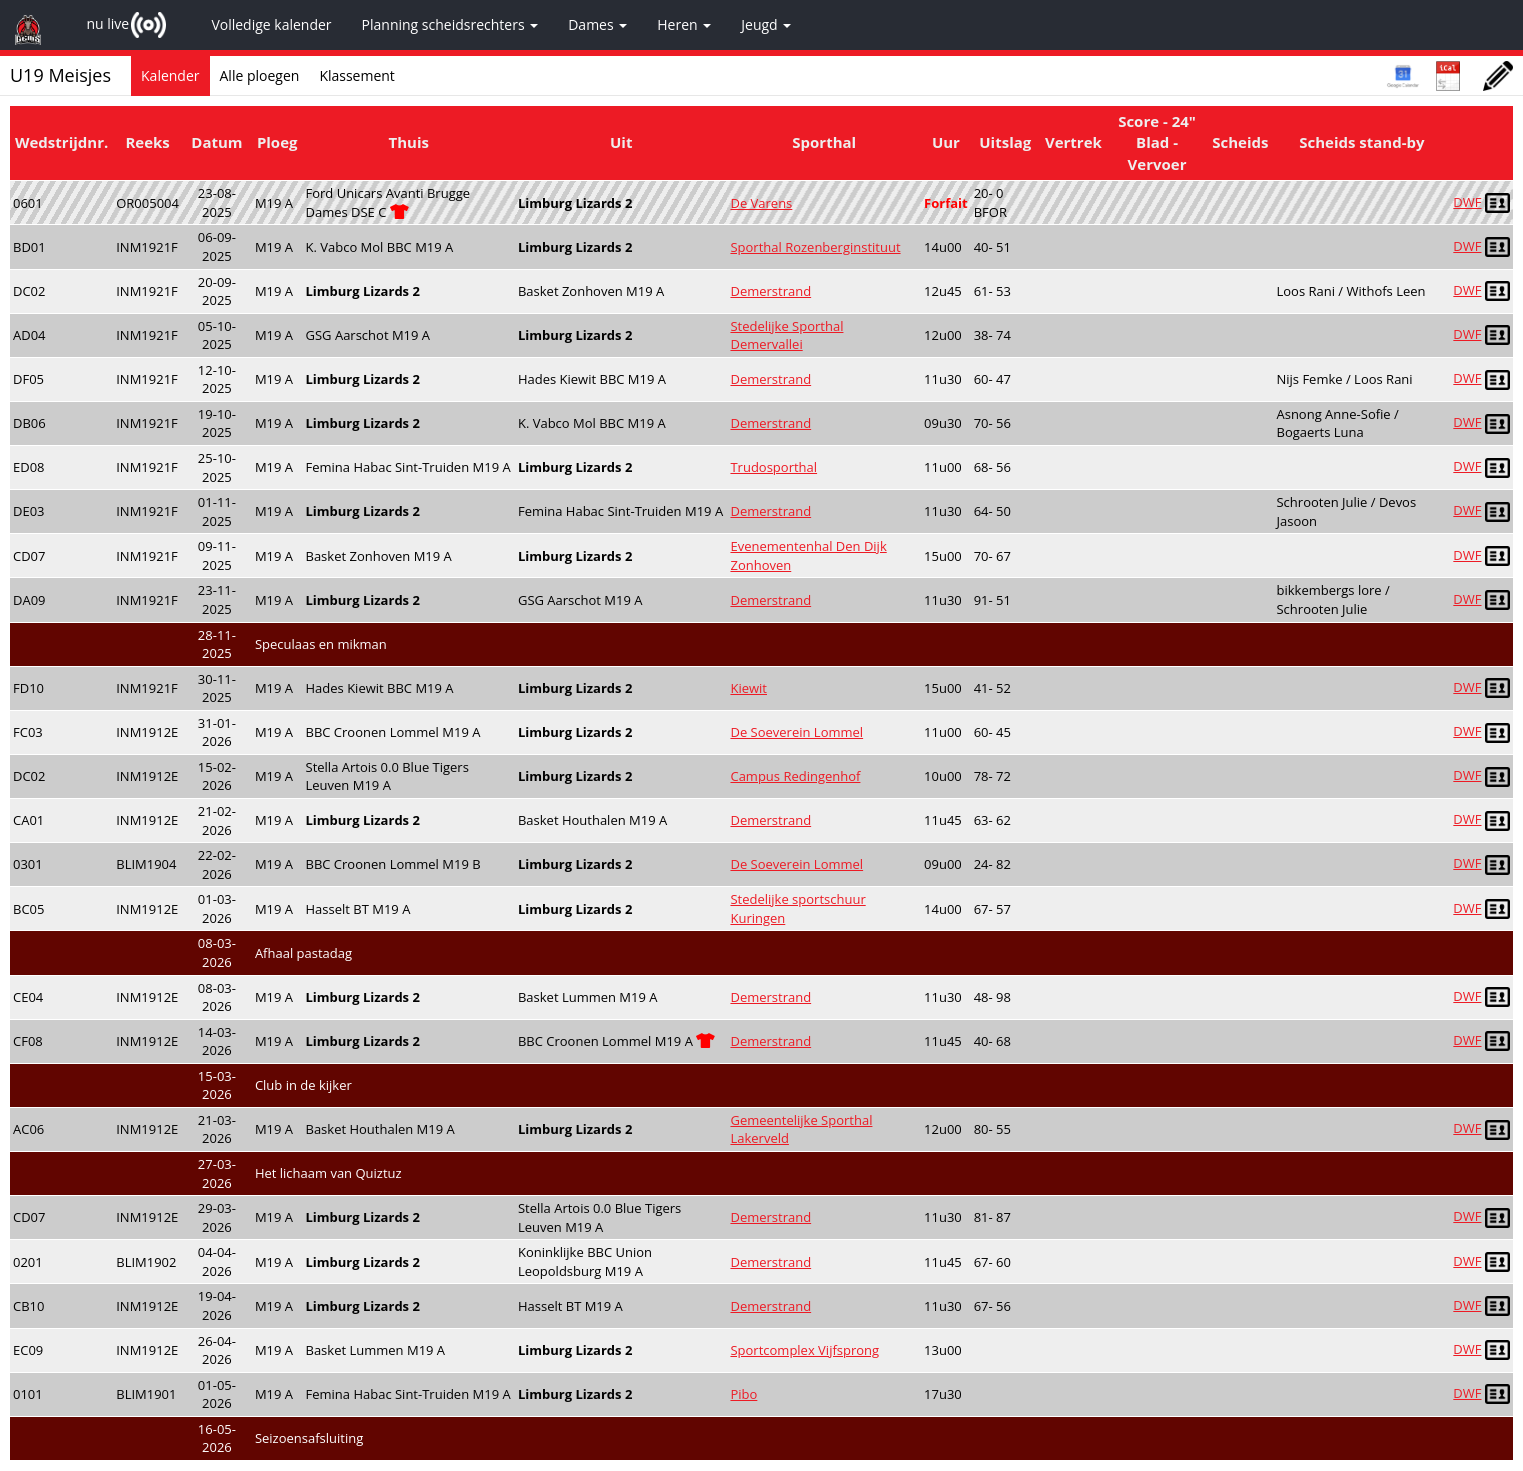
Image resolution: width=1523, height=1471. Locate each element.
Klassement (357, 75)
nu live (107, 23)
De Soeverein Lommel (796, 732)
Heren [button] (684, 24)
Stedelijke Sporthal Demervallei (786, 335)
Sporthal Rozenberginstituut (815, 247)
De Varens (761, 203)
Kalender (170, 75)
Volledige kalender (271, 24)
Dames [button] (597, 24)
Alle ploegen (260, 75)
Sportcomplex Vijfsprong (804, 1350)
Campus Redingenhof (795, 776)
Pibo (743, 1394)
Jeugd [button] (766, 24)
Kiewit (748, 688)
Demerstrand (770, 291)
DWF (1467, 202)
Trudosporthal (773, 467)
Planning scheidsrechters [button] (450, 24)
